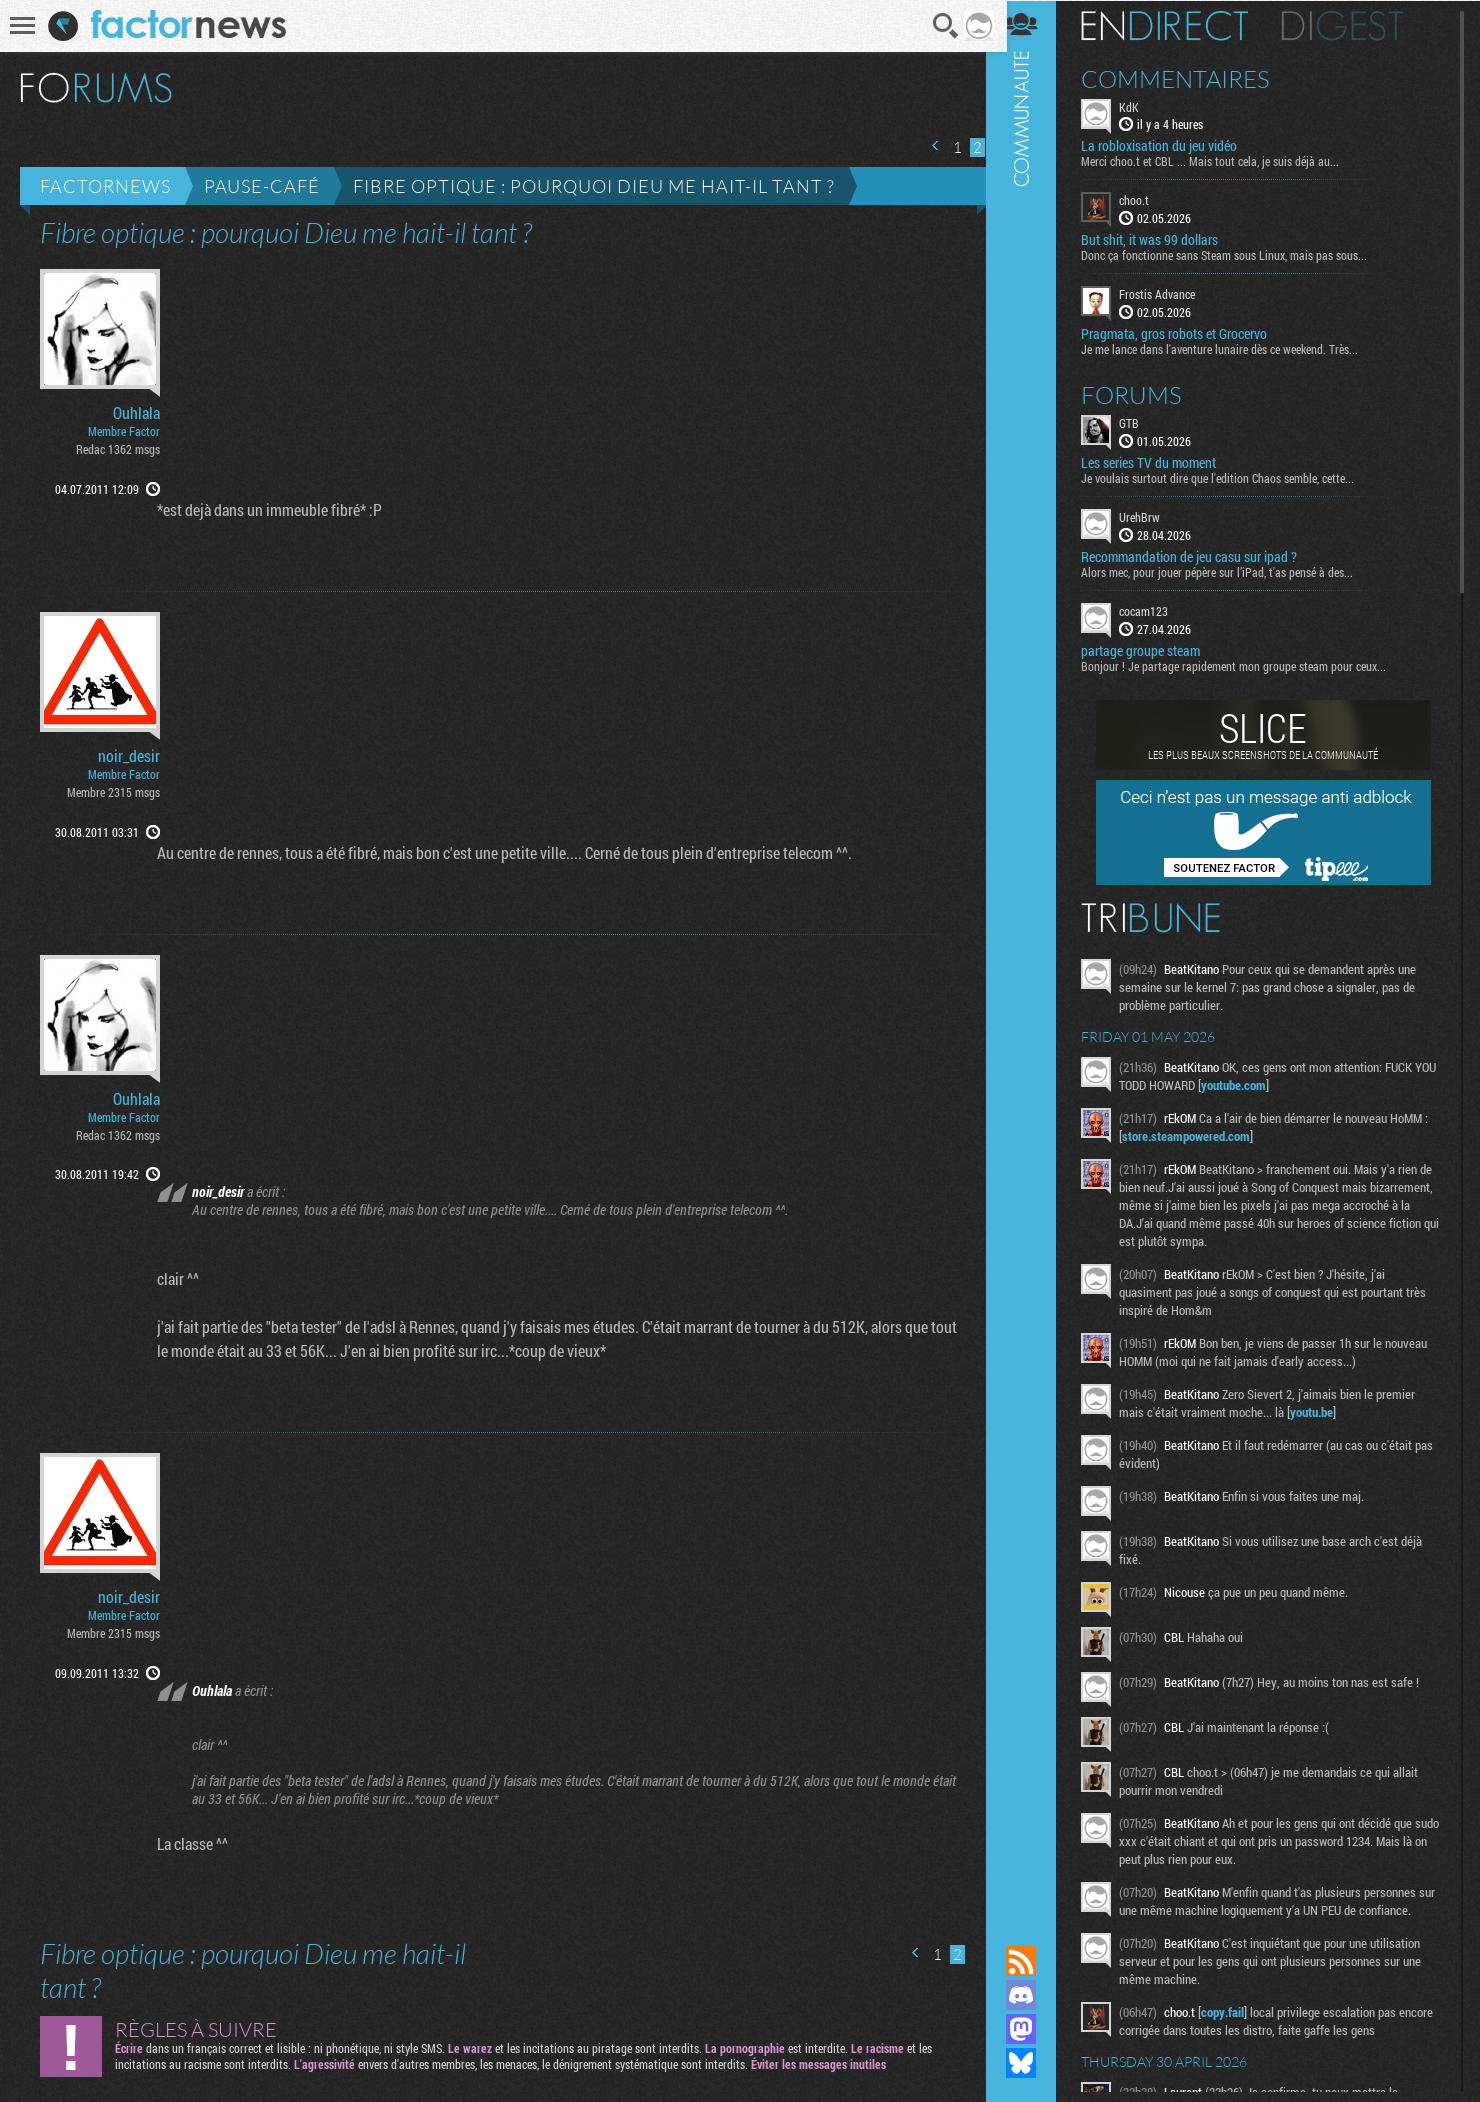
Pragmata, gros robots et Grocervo (1188, 333)
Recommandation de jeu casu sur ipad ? (1203, 556)
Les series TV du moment (1162, 462)
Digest (1356, 25)
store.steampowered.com (1206, 1135)
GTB (1143, 422)
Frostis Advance (1171, 294)
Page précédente (929, 145)
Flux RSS (1035, 1961)
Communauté (1035, 953)
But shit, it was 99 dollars (1163, 240)
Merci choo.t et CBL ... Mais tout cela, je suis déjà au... (1224, 161)
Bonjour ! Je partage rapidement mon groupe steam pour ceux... (1247, 665)
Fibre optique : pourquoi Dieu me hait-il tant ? (594, 186)
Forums (1145, 394)
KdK (1143, 106)
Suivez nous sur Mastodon (1035, 2029)
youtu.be (1325, 1411)
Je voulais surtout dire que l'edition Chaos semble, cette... (1231, 477)
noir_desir (129, 756)
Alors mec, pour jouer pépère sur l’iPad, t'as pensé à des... (1231, 571)
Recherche (940, 26)
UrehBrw (1153, 516)
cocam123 (1157, 610)
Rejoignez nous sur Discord (1035, 1995)
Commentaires (1189, 78)
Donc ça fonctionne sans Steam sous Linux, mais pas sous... (1238, 255)
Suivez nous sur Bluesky (1035, 2063)
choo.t (1148, 200)
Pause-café (262, 186)
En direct (1178, 25)
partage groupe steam (1154, 650)
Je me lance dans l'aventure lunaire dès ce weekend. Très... (1233, 348)
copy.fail (1236, 2029)
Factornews (105, 186)
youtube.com (1271, 1084)
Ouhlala (136, 413)
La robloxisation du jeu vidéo (1173, 146)
